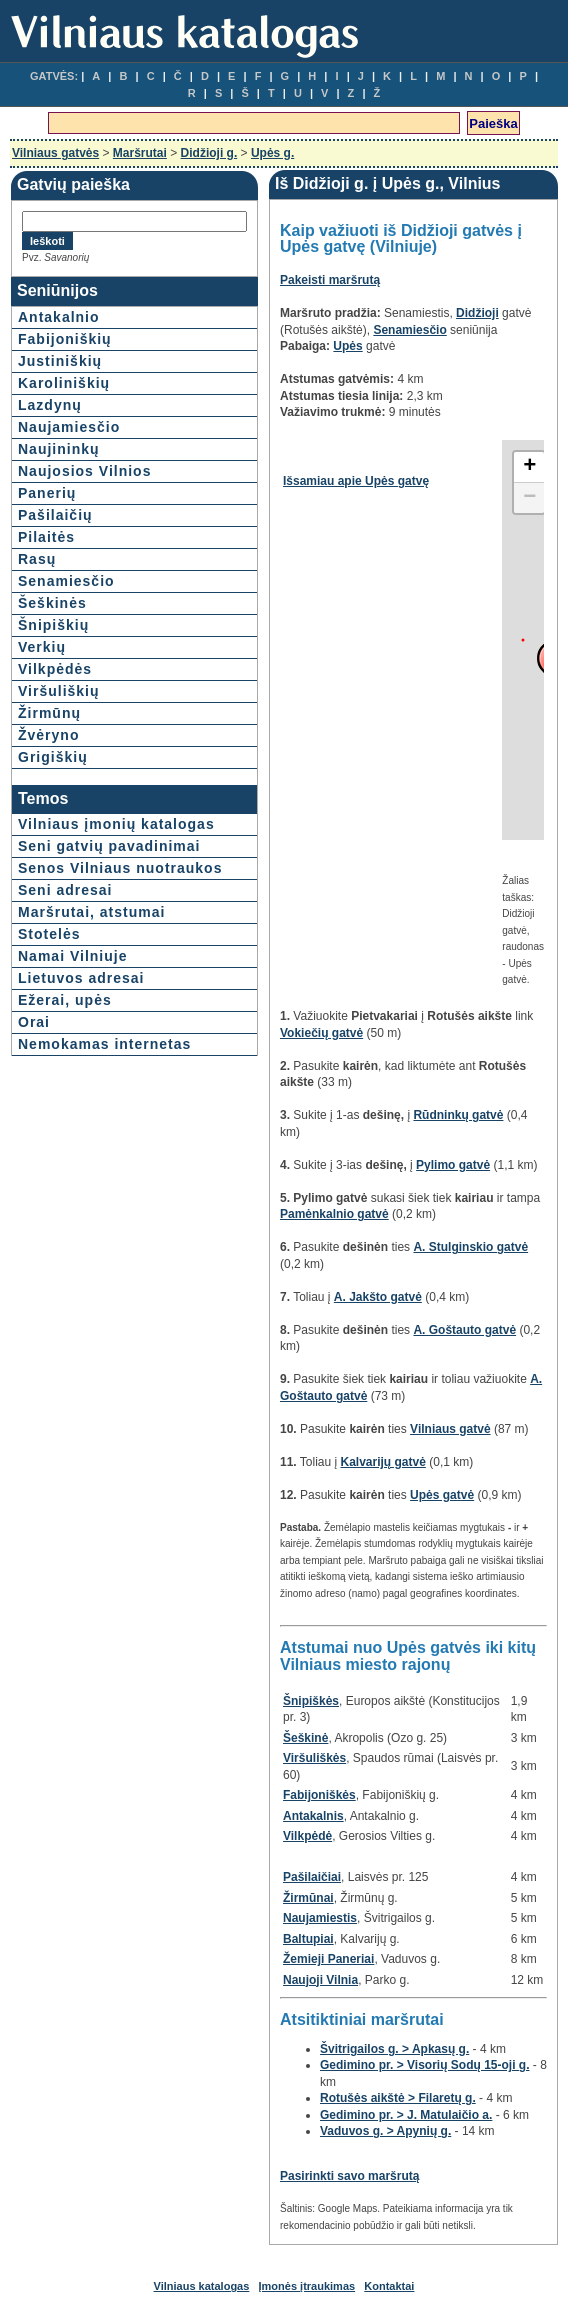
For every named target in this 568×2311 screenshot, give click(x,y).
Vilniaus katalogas (202, 2286)
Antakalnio (59, 317)
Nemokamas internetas (104, 1044)
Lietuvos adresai (81, 978)
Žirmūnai (308, 1898)
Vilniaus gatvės (55, 153)
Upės (347, 346)
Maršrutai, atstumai (91, 912)
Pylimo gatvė (453, 1165)
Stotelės (49, 934)
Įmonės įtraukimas (307, 2286)
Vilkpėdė (307, 1836)
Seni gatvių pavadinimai (109, 846)
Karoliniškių (64, 383)
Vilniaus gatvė (450, 1429)
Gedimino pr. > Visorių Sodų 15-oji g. (424, 2065)
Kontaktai (389, 2286)
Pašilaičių (55, 515)
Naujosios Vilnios (84, 471)
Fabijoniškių (65, 339)
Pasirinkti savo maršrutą (349, 2176)
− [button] (529, 498)
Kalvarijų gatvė (383, 1462)
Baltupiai (308, 1939)
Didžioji (477, 313)
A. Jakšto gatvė (378, 1297)
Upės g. (272, 153)
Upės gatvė (442, 1495)
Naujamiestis (320, 1918)
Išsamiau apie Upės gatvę (356, 481)
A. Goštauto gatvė (464, 1330)
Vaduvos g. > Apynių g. (385, 2131)
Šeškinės (52, 603)
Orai (34, 1022)
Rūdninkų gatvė (458, 1115)
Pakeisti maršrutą (330, 280)
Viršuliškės (314, 1758)
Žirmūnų (49, 713)
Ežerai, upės (65, 1000)
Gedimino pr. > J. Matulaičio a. (406, 2115)
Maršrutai (140, 153)
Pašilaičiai (312, 1877)
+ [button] (529, 467)
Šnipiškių (53, 625)
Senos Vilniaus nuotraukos (120, 868)
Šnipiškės (311, 1701)
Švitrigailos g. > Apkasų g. (394, 2049)
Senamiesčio (66, 581)
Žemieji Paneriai (328, 1959)
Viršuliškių (59, 691)
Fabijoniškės (319, 1795)
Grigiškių (53, 757)
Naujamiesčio (69, 427)
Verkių (42, 647)
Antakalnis (313, 1816)
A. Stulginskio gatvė (470, 1247)
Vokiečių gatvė (321, 1033)
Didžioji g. (209, 153)
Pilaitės (46, 537)
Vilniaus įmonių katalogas (116, 824)
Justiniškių (60, 361)
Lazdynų (50, 405)
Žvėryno (48, 735)
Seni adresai (65, 890)
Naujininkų (59, 449)
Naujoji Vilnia (320, 1980)
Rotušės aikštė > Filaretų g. (398, 2098)
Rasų (37, 559)
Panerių (47, 493)
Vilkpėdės (55, 669)
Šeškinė (305, 1738)
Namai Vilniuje (72, 956)
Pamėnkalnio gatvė (334, 1214)
